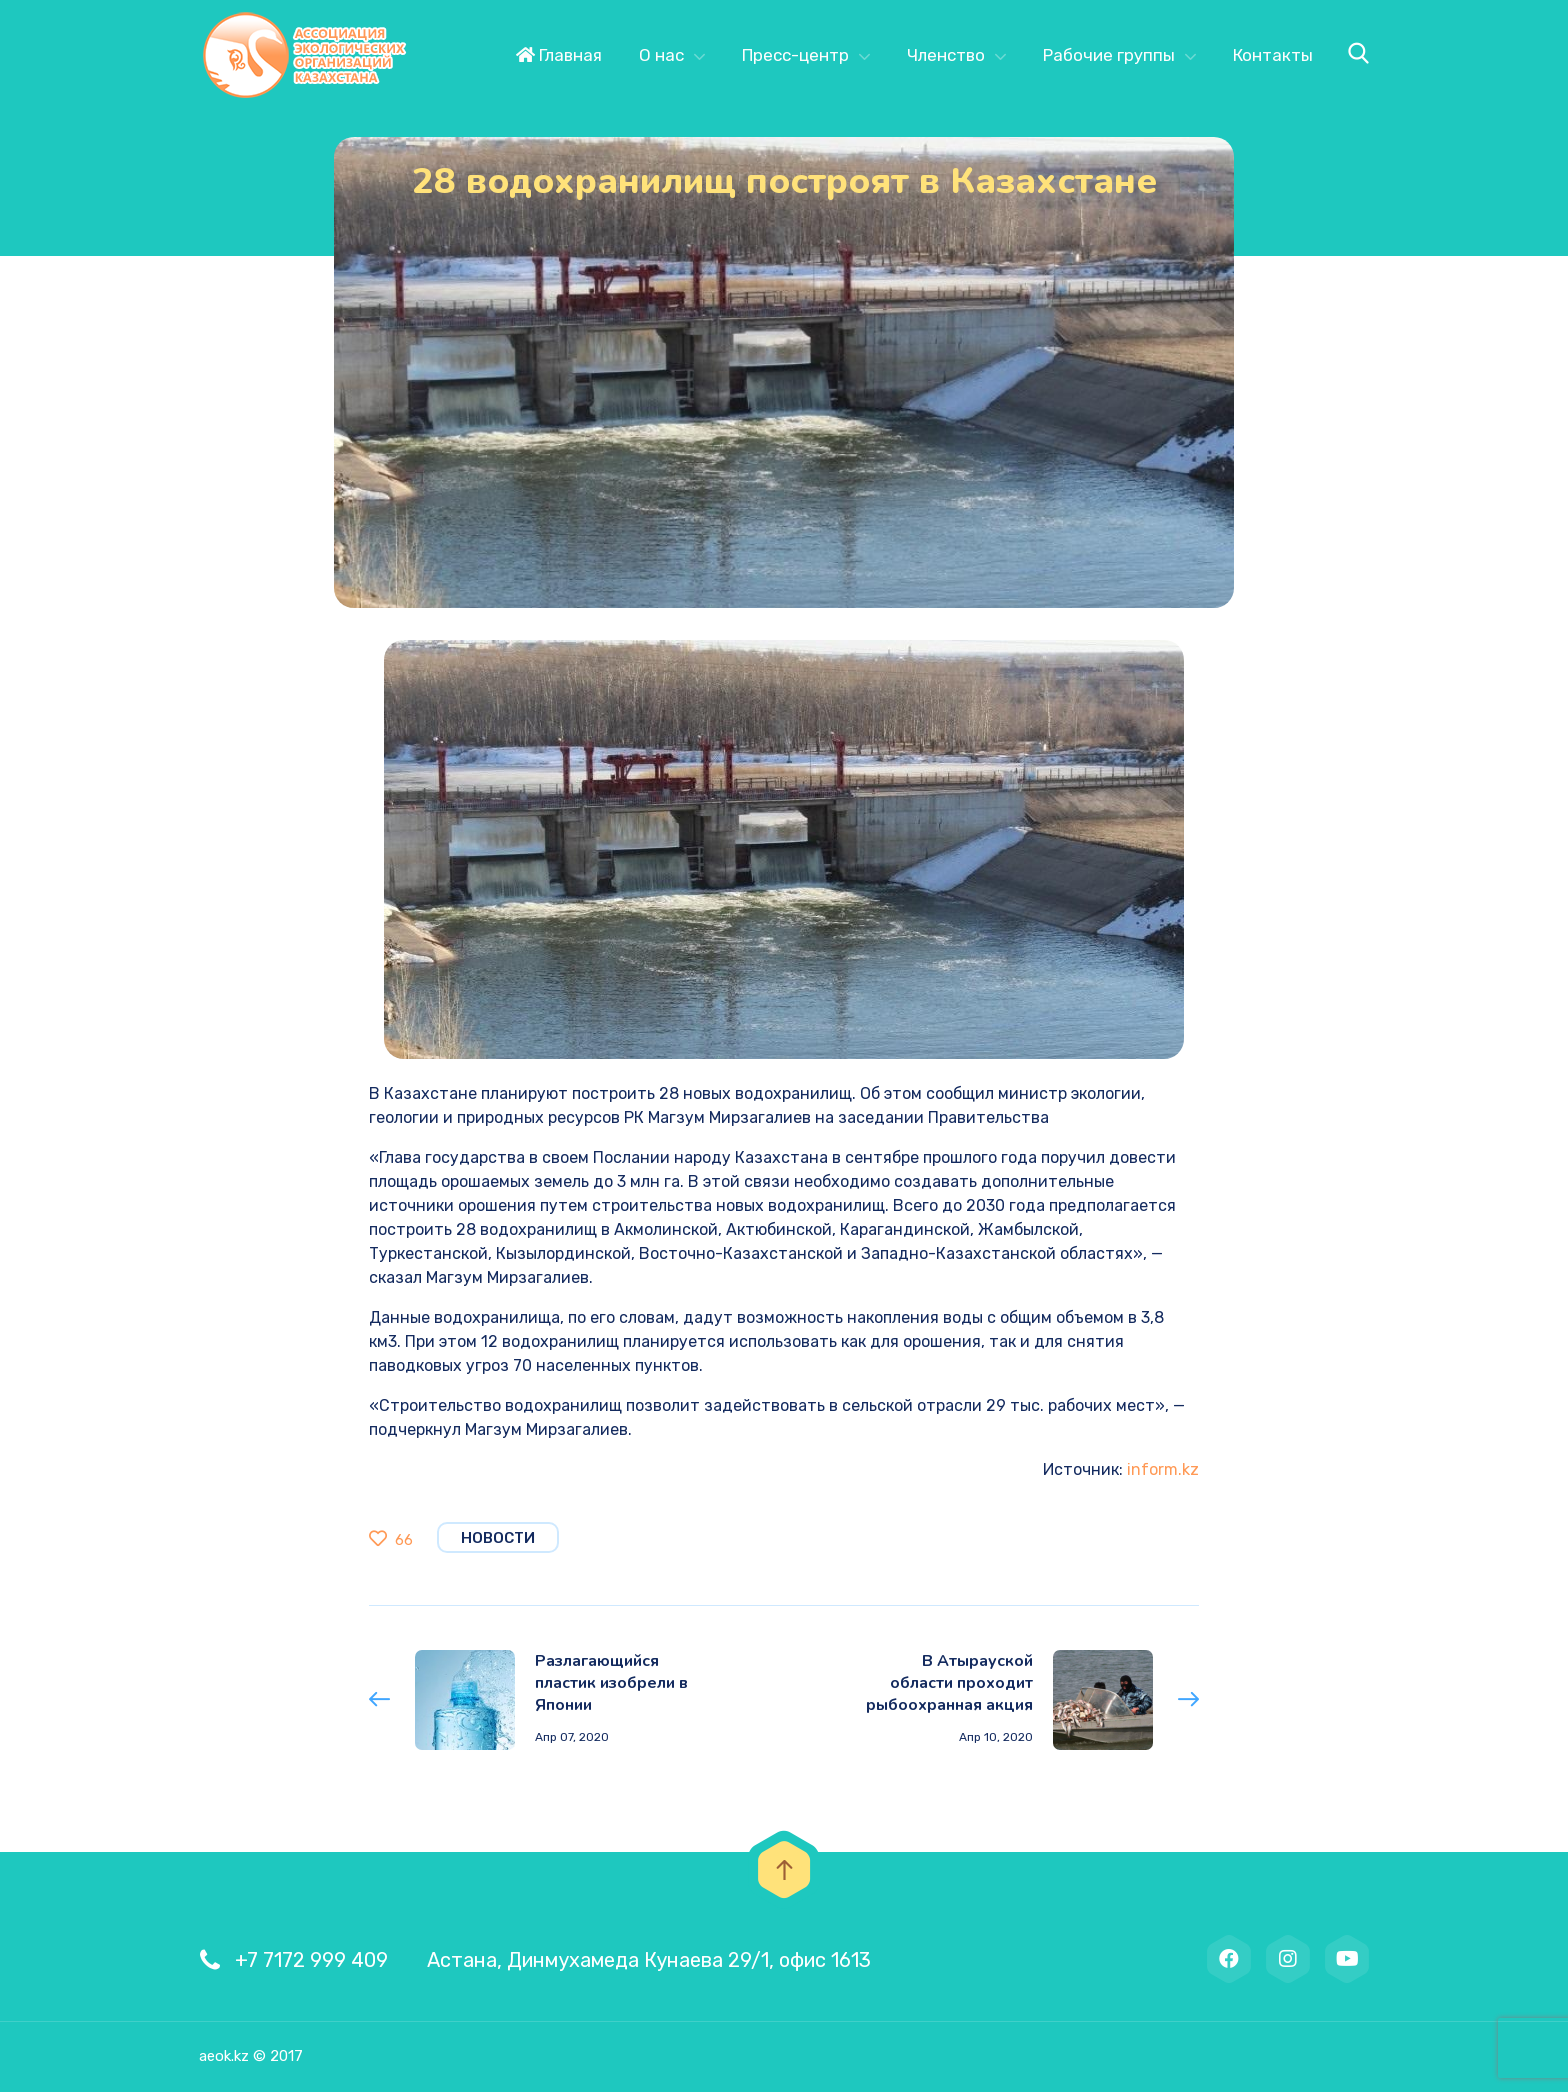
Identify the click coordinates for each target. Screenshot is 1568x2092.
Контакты (1273, 55)
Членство (946, 55)
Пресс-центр (795, 55)
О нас (661, 55)
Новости (498, 1538)
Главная (559, 55)
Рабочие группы (1109, 55)
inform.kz (1163, 1469)
